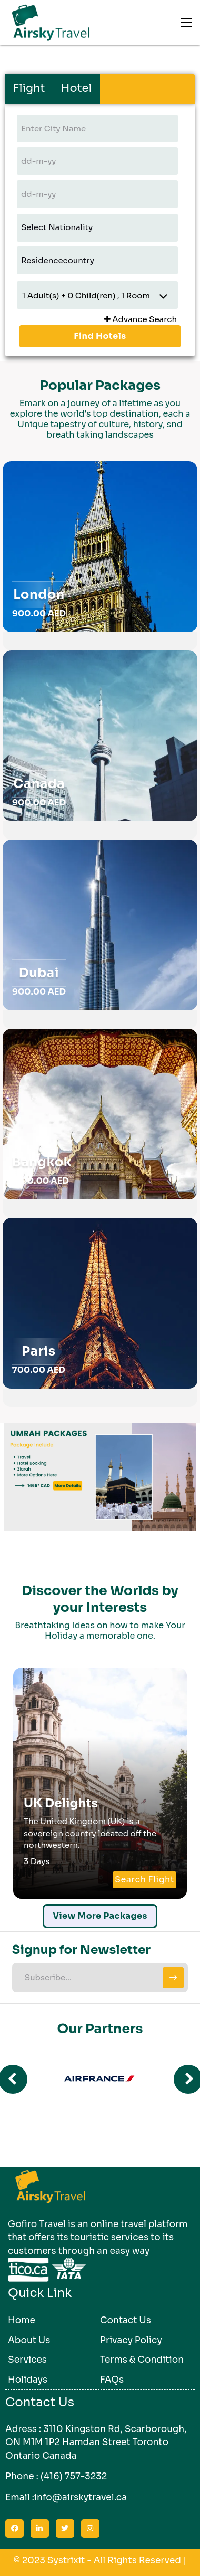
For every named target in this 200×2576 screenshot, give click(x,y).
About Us (29, 2340)
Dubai (39, 973)
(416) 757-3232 (74, 2476)
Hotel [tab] (76, 88)
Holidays (27, 2379)
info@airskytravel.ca (80, 2497)
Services (27, 2359)
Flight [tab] (29, 88)
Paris (39, 1351)
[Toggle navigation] (186, 22)
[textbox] (97, 128)
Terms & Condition (142, 2359)
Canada (39, 784)
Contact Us (125, 2320)
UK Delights (61, 1803)
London (39, 595)
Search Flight (144, 1879)
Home (21, 2320)
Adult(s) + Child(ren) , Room (86, 295)
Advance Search (140, 319)
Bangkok (42, 1162)
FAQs (112, 2379)
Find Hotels (100, 336)
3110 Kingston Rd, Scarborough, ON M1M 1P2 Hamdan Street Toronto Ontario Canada (96, 2442)
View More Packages (100, 1915)
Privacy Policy (131, 2340)
